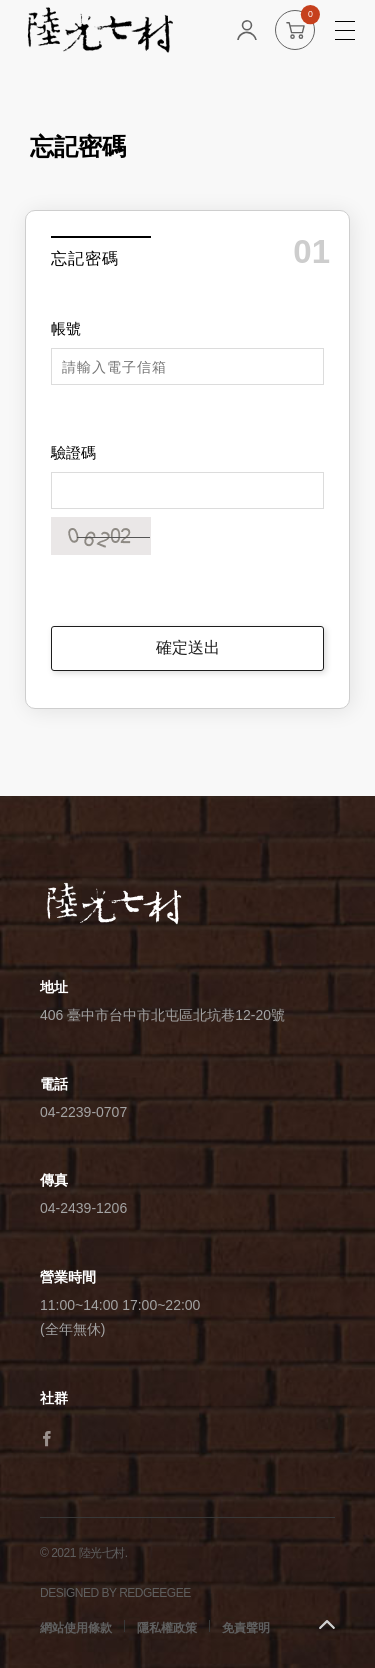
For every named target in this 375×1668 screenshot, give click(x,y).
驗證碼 (73, 453)
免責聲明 (246, 1628)
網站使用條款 (76, 1628)
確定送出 (188, 647)
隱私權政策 (167, 1628)
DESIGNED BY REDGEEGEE (115, 1593)
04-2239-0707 (83, 1112)
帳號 (66, 329)
